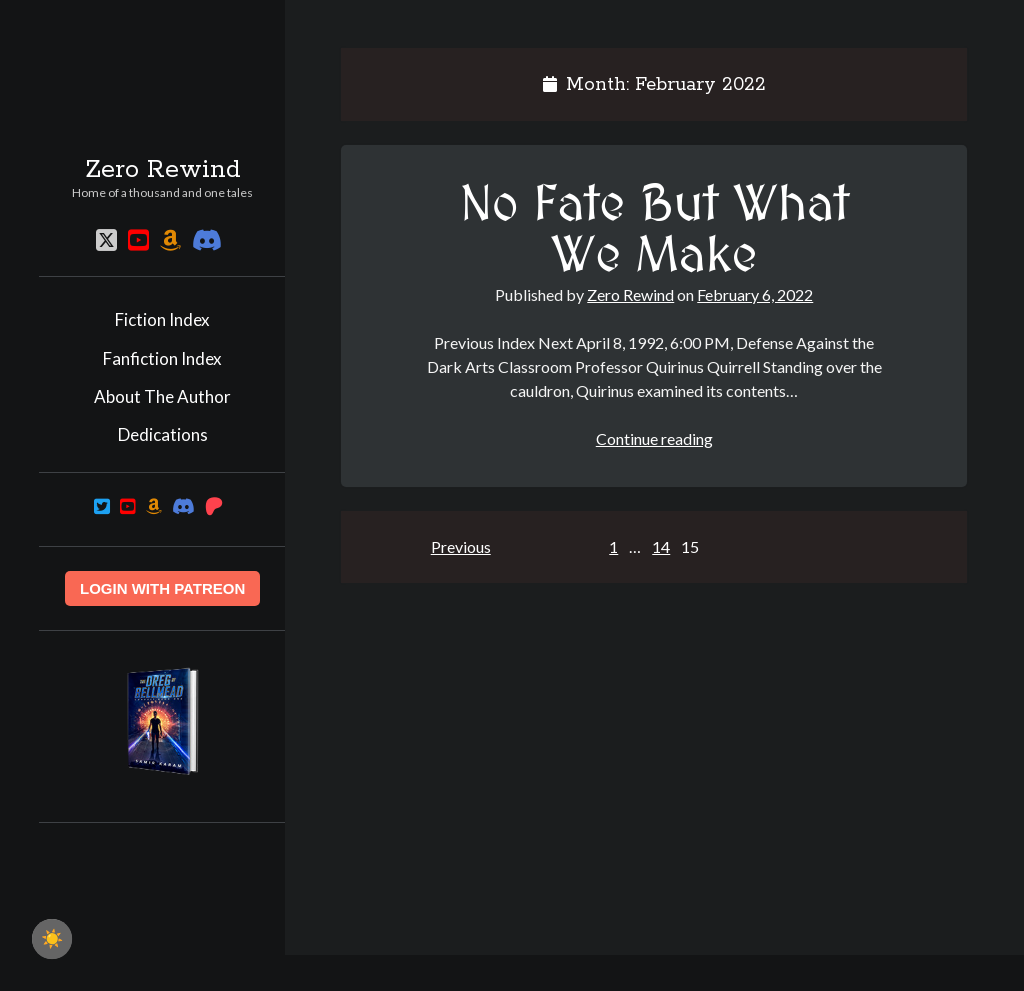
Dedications (163, 434)
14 (661, 546)
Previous (461, 546)
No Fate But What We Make (654, 231)
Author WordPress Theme (597, 972)
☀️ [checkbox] (52, 939)
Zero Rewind (163, 170)
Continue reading (654, 438)
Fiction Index (162, 319)
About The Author (162, 396)
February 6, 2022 (755, 294)
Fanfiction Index (162, 358)
